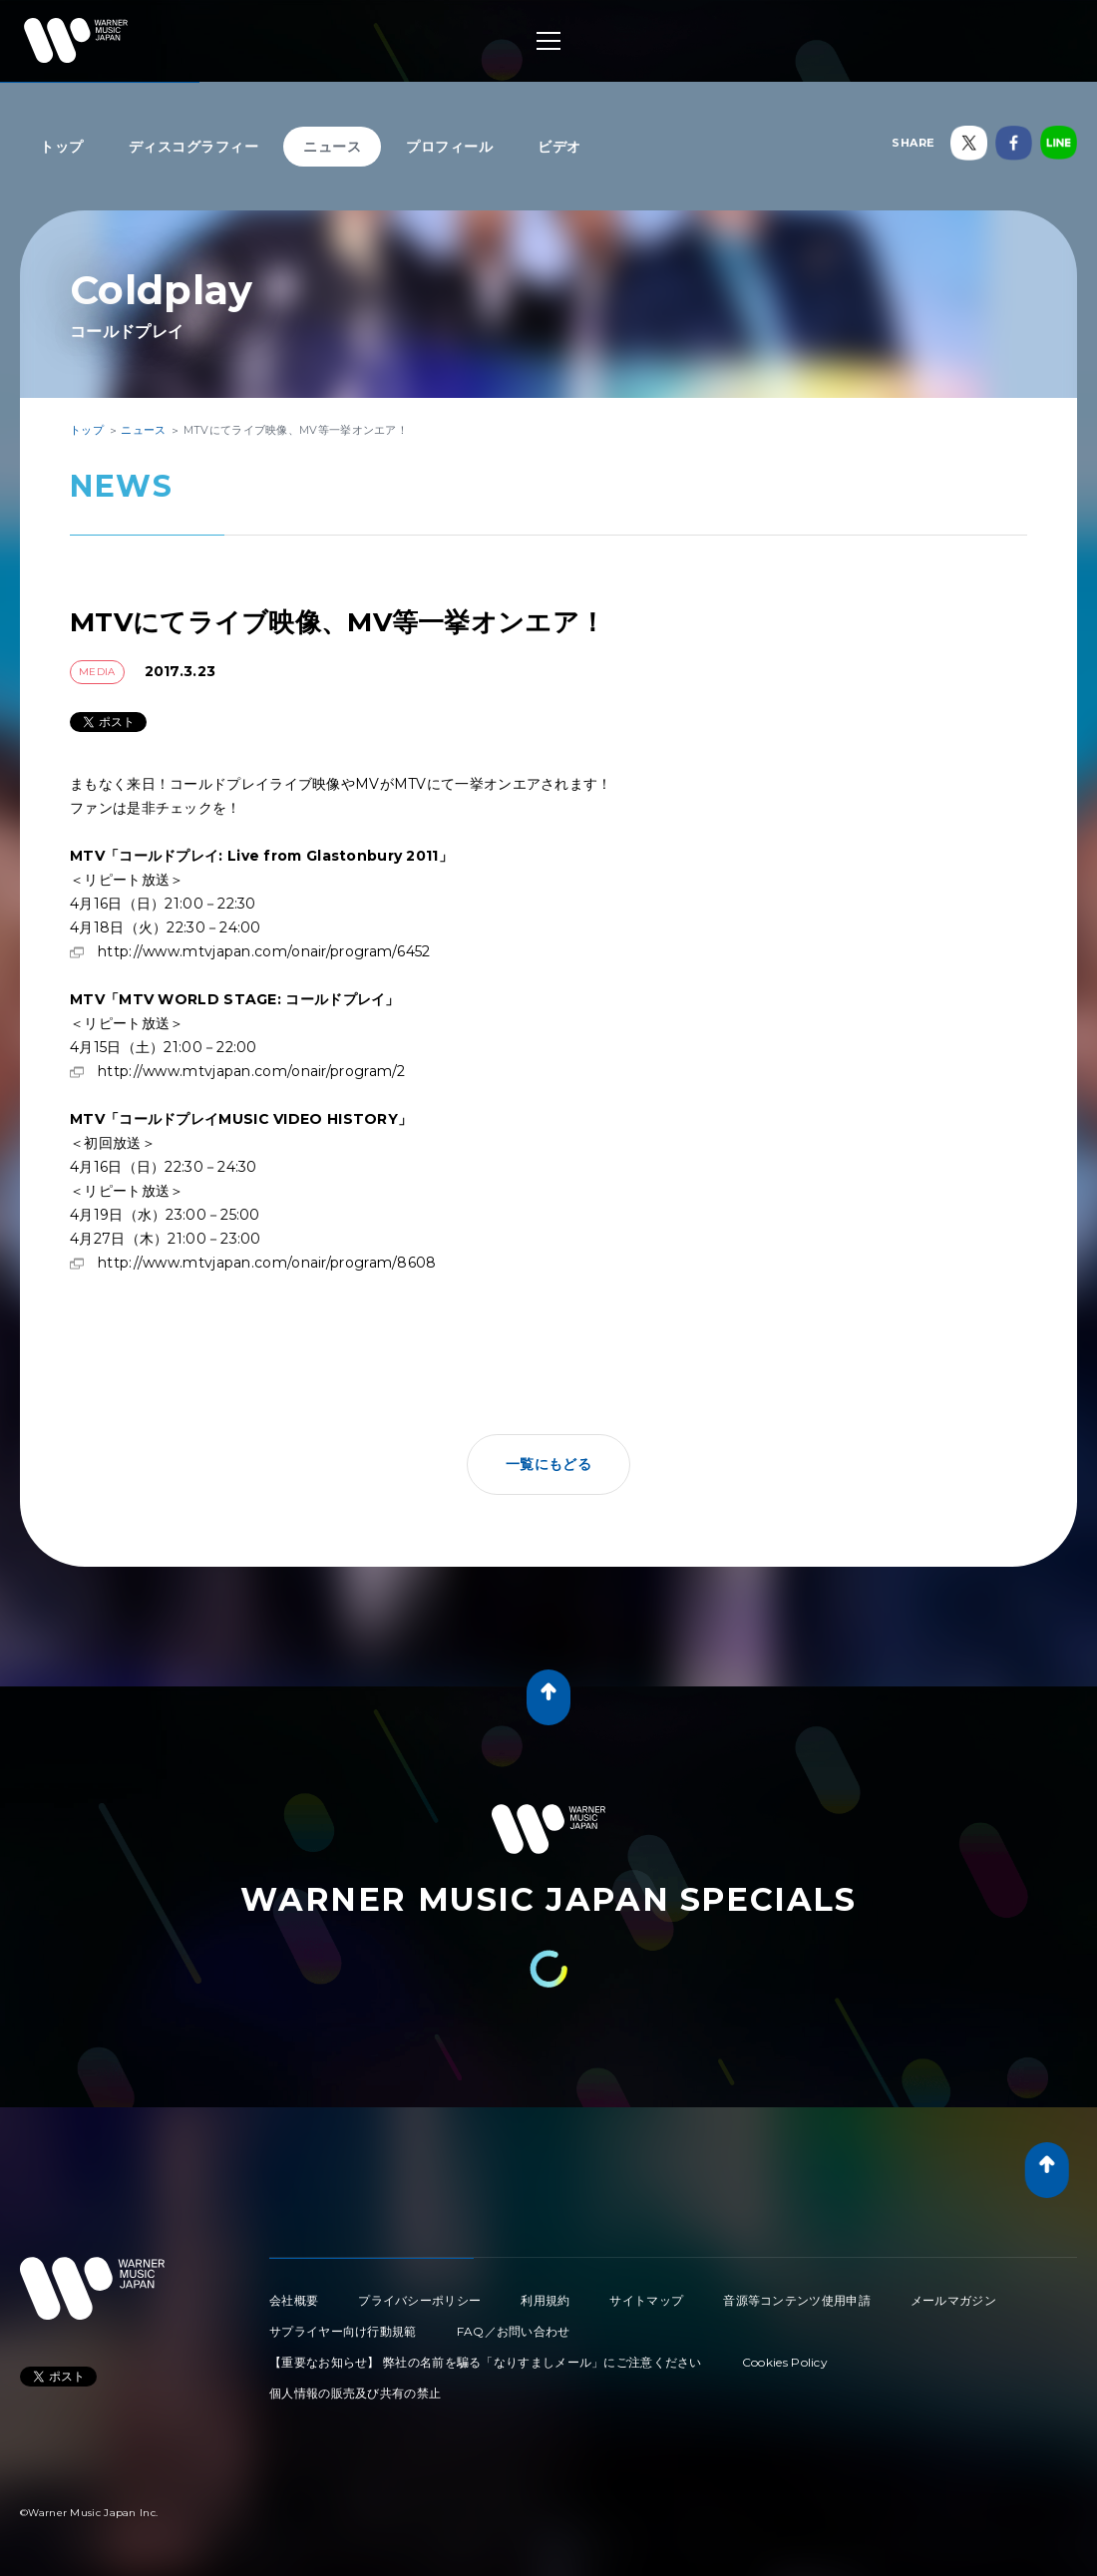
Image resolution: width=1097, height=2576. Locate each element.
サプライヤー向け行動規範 (343, 2331)
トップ (62, 147)
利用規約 (545, 2300)
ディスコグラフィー (194, 147)
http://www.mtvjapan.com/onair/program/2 (252, 1071)
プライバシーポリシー (419, 2300)
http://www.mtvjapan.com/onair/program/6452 (264, 951)
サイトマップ (646, 2300)
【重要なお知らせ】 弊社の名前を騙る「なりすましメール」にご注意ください (485, 2362)
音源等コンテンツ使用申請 (797, 2300)
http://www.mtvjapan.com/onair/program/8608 (267, 1263)
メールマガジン (953, 2300)
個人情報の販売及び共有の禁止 (355, 2393)
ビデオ (559, 147)
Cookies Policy (785, 2362)
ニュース (332, 147)
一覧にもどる (548, 1464)
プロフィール (449, 147)
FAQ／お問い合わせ (513, 2331)
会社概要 (293, 2300)
